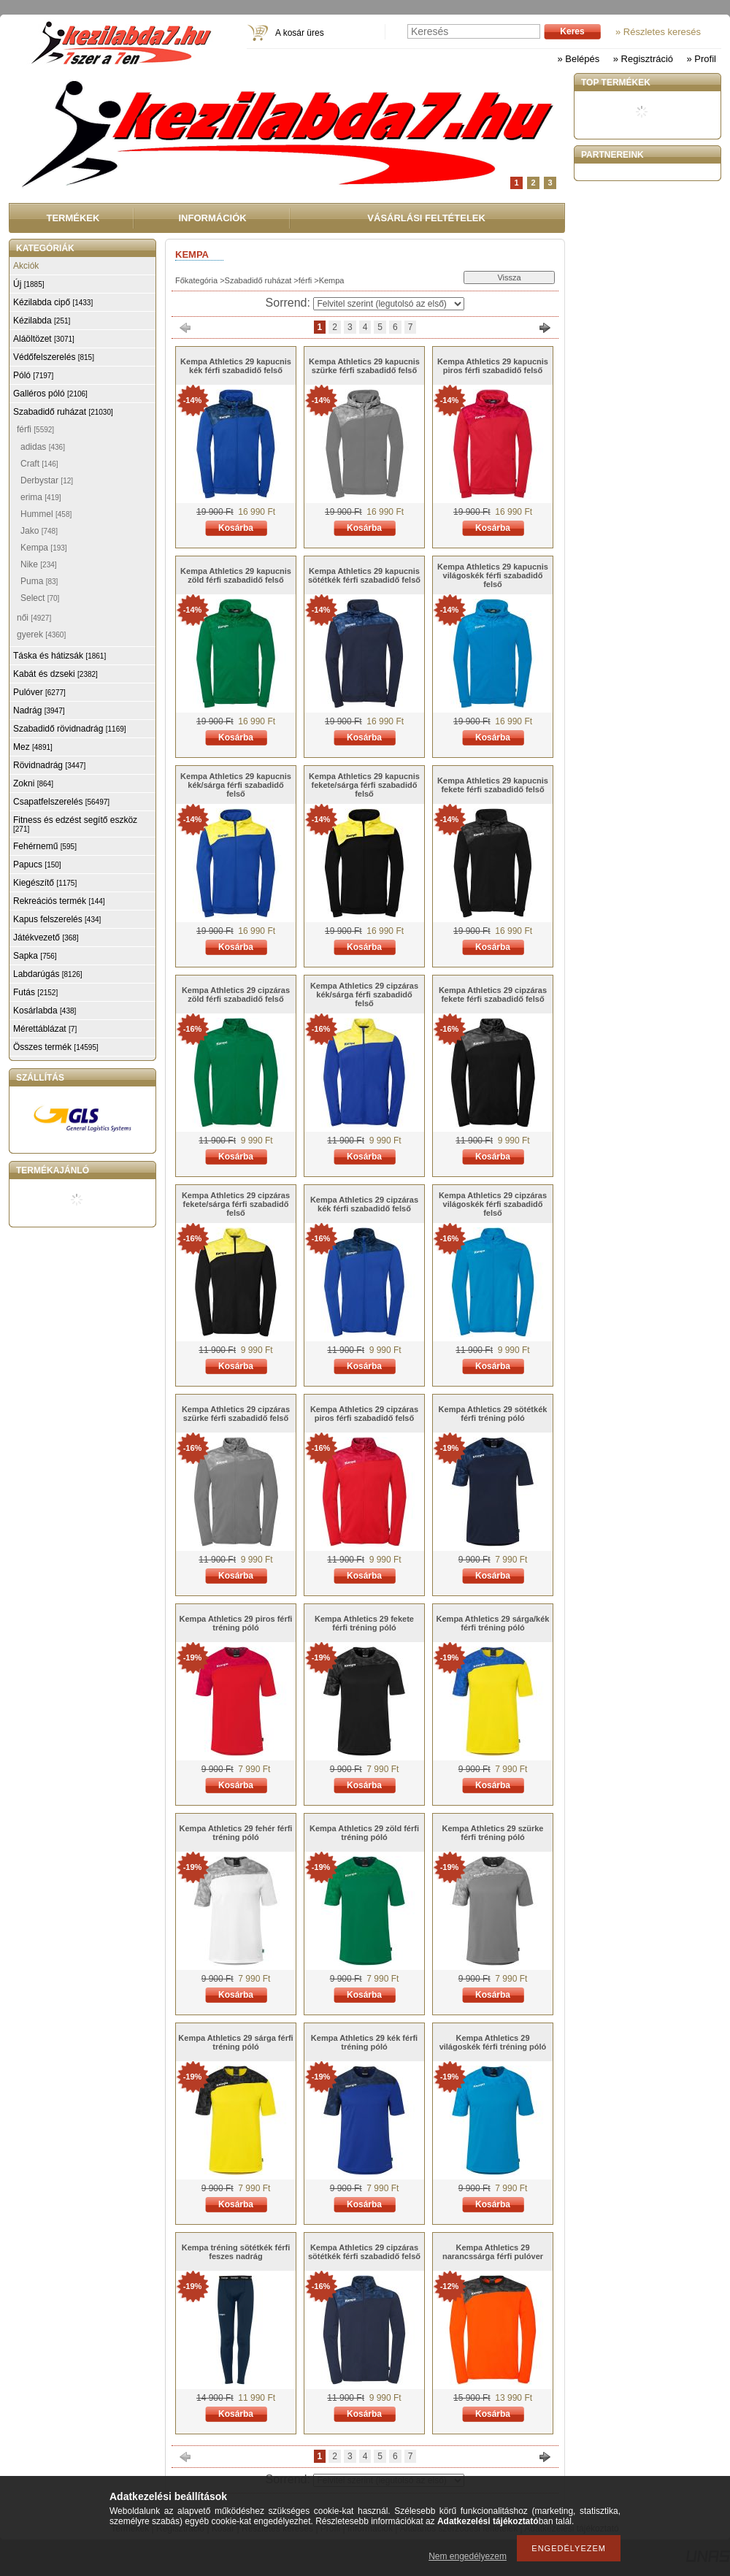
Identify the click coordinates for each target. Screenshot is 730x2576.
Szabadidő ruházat (258, 280)
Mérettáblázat (45, 1029)
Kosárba (235, 528)
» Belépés (578, 58)
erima (40, 497)
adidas (42, 447)
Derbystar (46, 480)
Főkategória (196, 280)
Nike (38, 564)
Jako (39, 531)
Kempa (43, 548)
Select (39, 598)
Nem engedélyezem (468, 2556)
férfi (305, 280)
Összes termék (56, 1047)
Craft (39, 464)
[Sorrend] (388, 303)
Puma (39, 581)
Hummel (46, 514)
